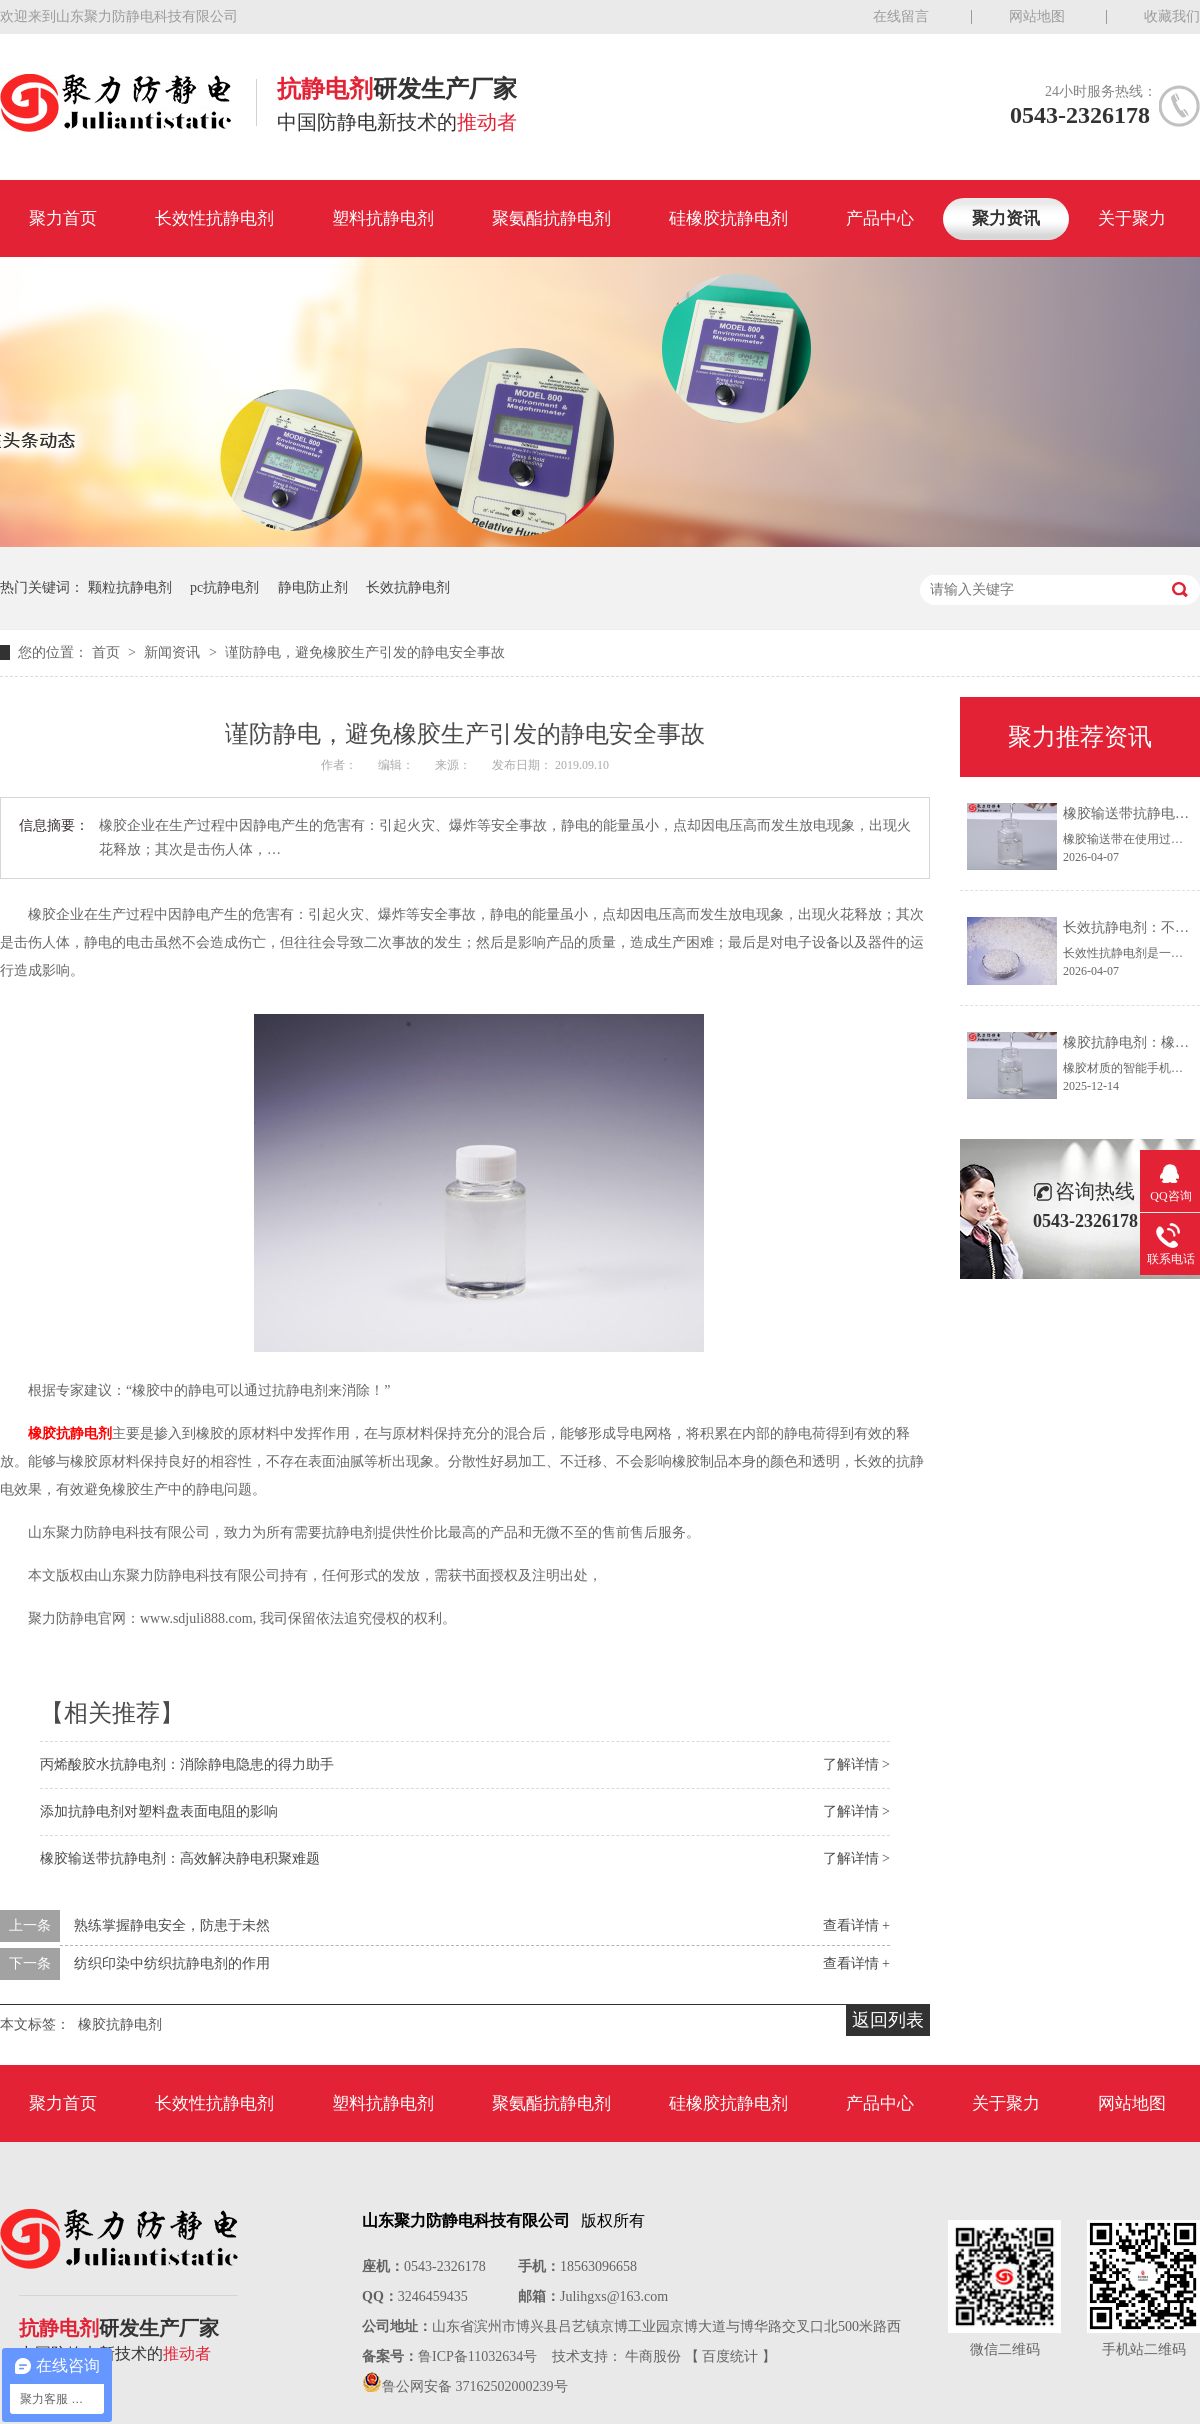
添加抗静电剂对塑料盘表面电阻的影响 (159, 1811)
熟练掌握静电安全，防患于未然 (172, 1925)
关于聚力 (1132, 218)
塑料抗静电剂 (383, 218)
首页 (108, 652)
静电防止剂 (313, 587)
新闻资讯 (174, 652)
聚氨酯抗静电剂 (551, 218)
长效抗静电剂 (408, 587)
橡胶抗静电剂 (70, 1433)
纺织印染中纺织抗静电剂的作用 (172, 1963)
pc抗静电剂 (224, 587)
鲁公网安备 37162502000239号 (475, 2386)
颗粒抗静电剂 (130, 587)
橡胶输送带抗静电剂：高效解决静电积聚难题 (180, 1858)
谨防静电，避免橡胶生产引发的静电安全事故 (365, 652)
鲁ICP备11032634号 (477, 2356)
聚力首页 (63, 218)
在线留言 (901, 16)
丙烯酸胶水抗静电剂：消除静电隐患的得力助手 (187, 1764)
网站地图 (1037, 16)
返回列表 (888, 2020)
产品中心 (880, 218)
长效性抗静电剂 (214, 218)
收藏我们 (1172, 16)
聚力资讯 (1006, 218)
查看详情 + (856, 1925)
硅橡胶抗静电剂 (728, 218)
